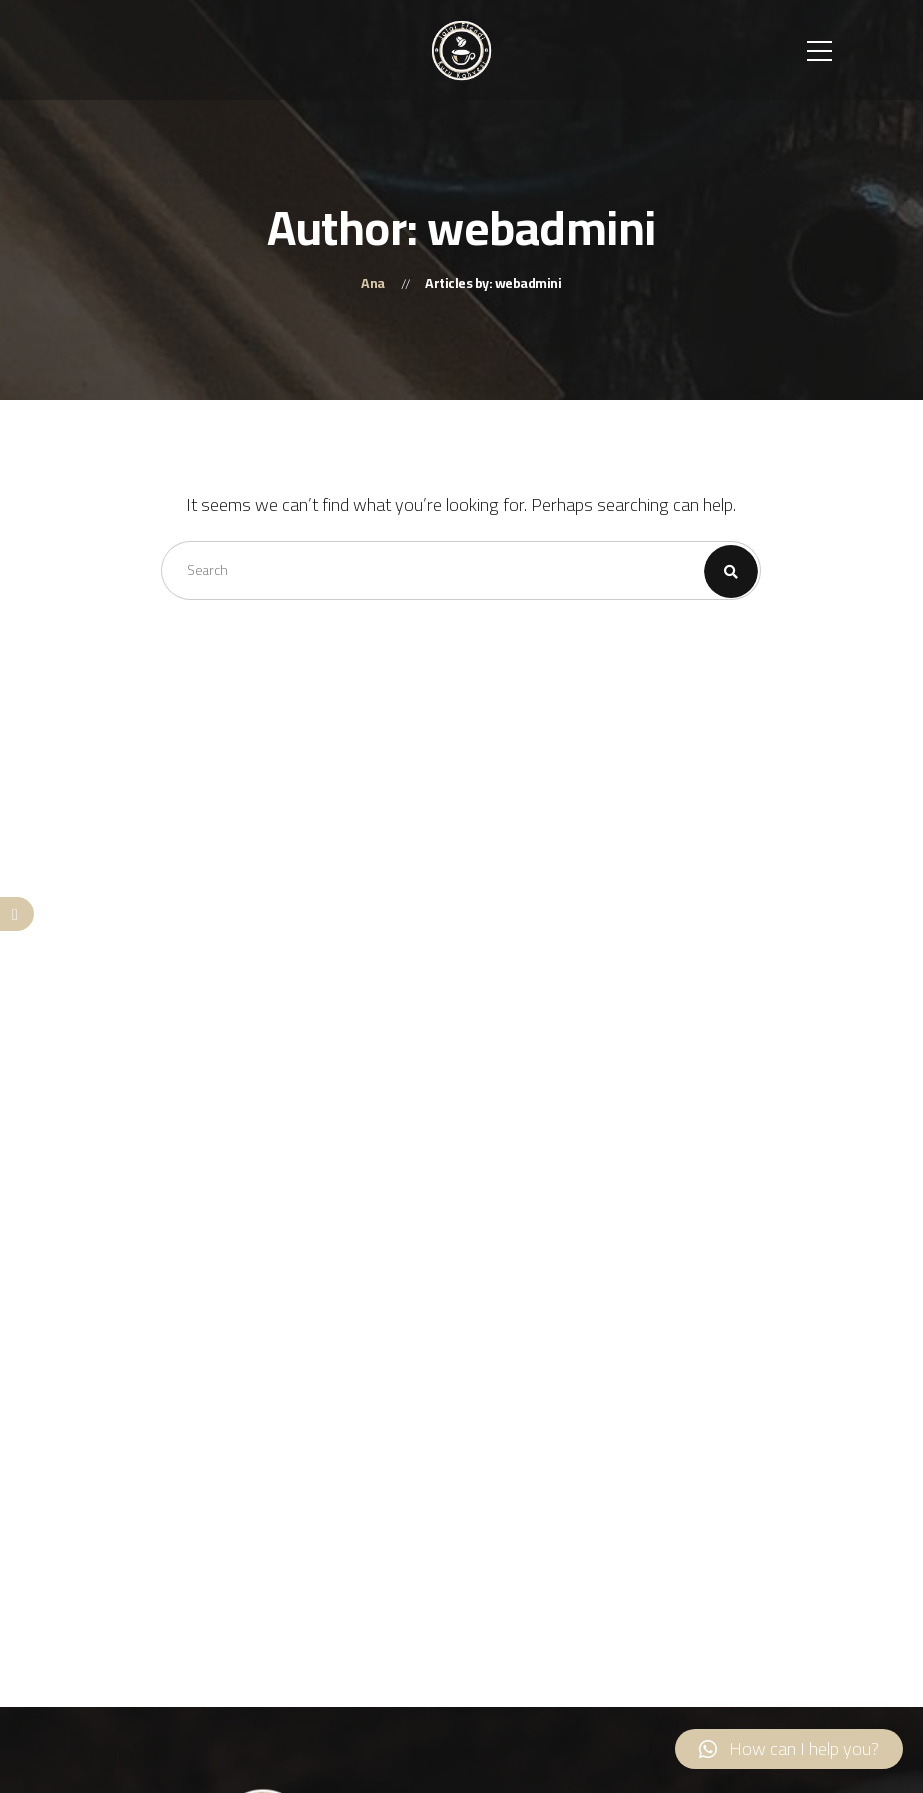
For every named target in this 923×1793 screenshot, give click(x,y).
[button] (789, 1749)
